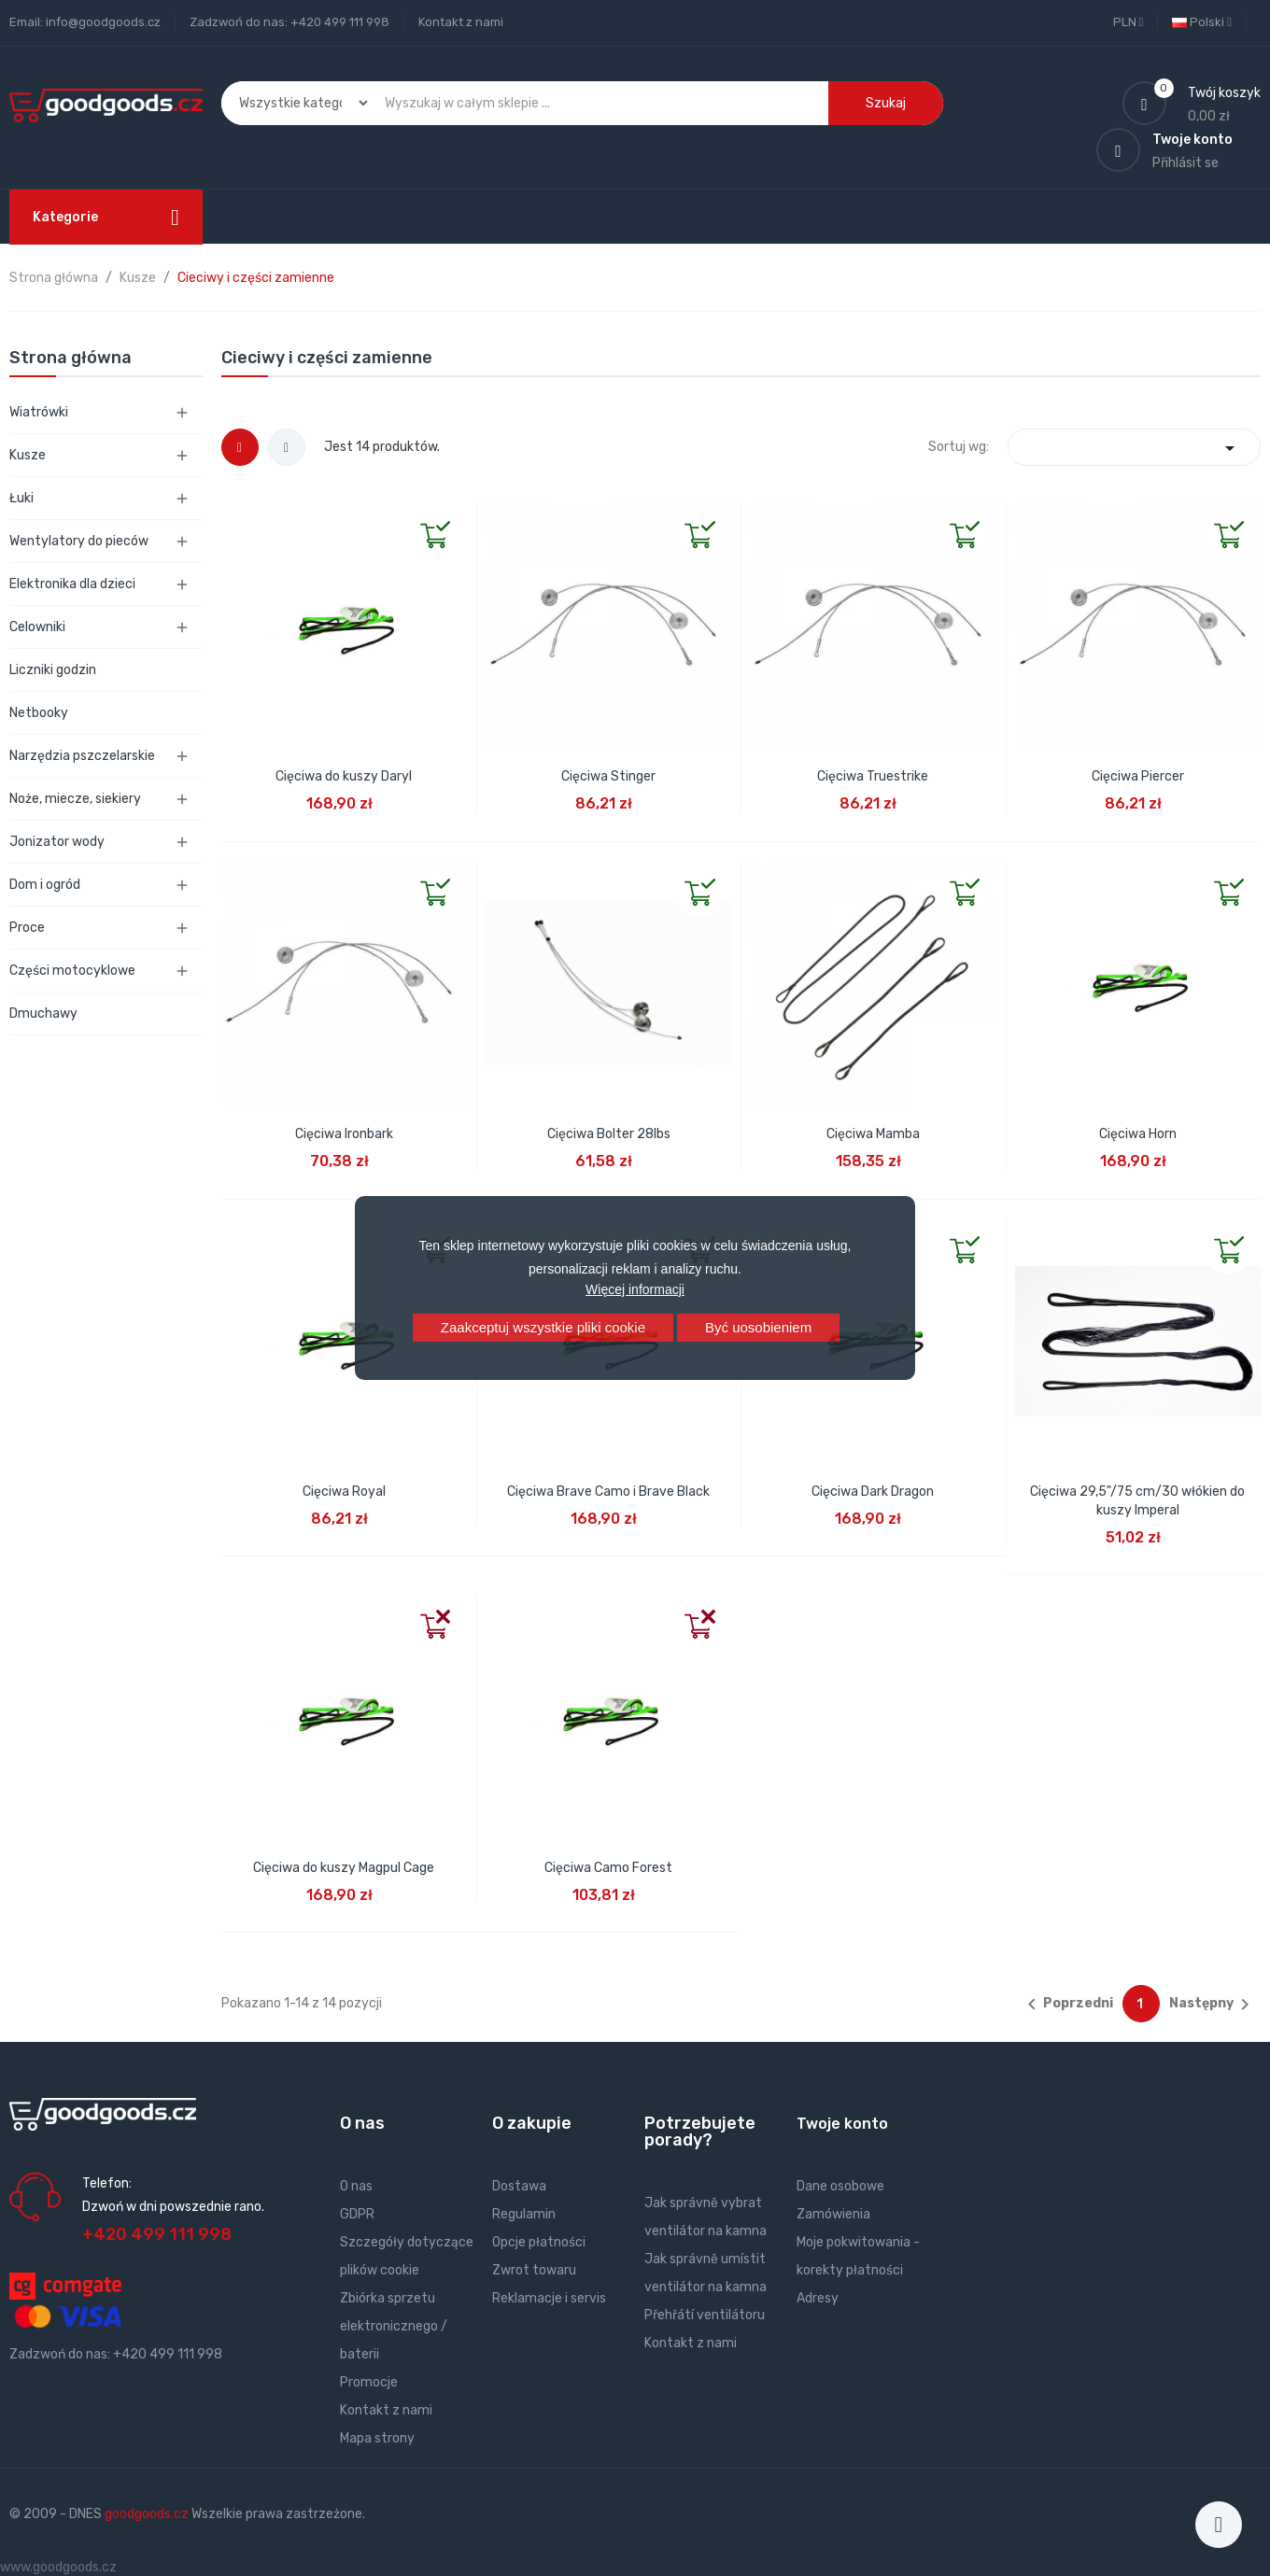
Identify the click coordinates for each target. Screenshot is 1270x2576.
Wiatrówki (38, 412)
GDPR (357, 2214)
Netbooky (38, 713)
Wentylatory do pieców (78, 541)
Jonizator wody (57, 842)
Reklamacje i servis (549, 2298)
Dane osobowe (840, 2186)
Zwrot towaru (534, 2270)
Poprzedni (1067, 2004)
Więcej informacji (635, 1289)
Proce (27, 928)
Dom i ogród (44, 885)
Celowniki (37, 627)
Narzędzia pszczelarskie (82, 756)
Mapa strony (377, 2438)
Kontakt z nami (460, 22)
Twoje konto (842, 2124)
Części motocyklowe (72, 970)
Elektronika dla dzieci (72, 584)
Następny (1212, 2004)
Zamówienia (833, 2214)
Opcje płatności (539, 2242)
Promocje (369, 2382)
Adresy (818, 2298)
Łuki (21, 498)
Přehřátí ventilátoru (704, 2315)
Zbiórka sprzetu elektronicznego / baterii (393, 2326)
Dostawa (519, 2186)
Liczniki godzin (52, 670)
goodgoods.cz (147, 2514)
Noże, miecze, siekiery (75, 799)
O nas (356, 2186)
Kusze (27, 455)
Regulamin (524, 2214)
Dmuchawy (43, 1013)
